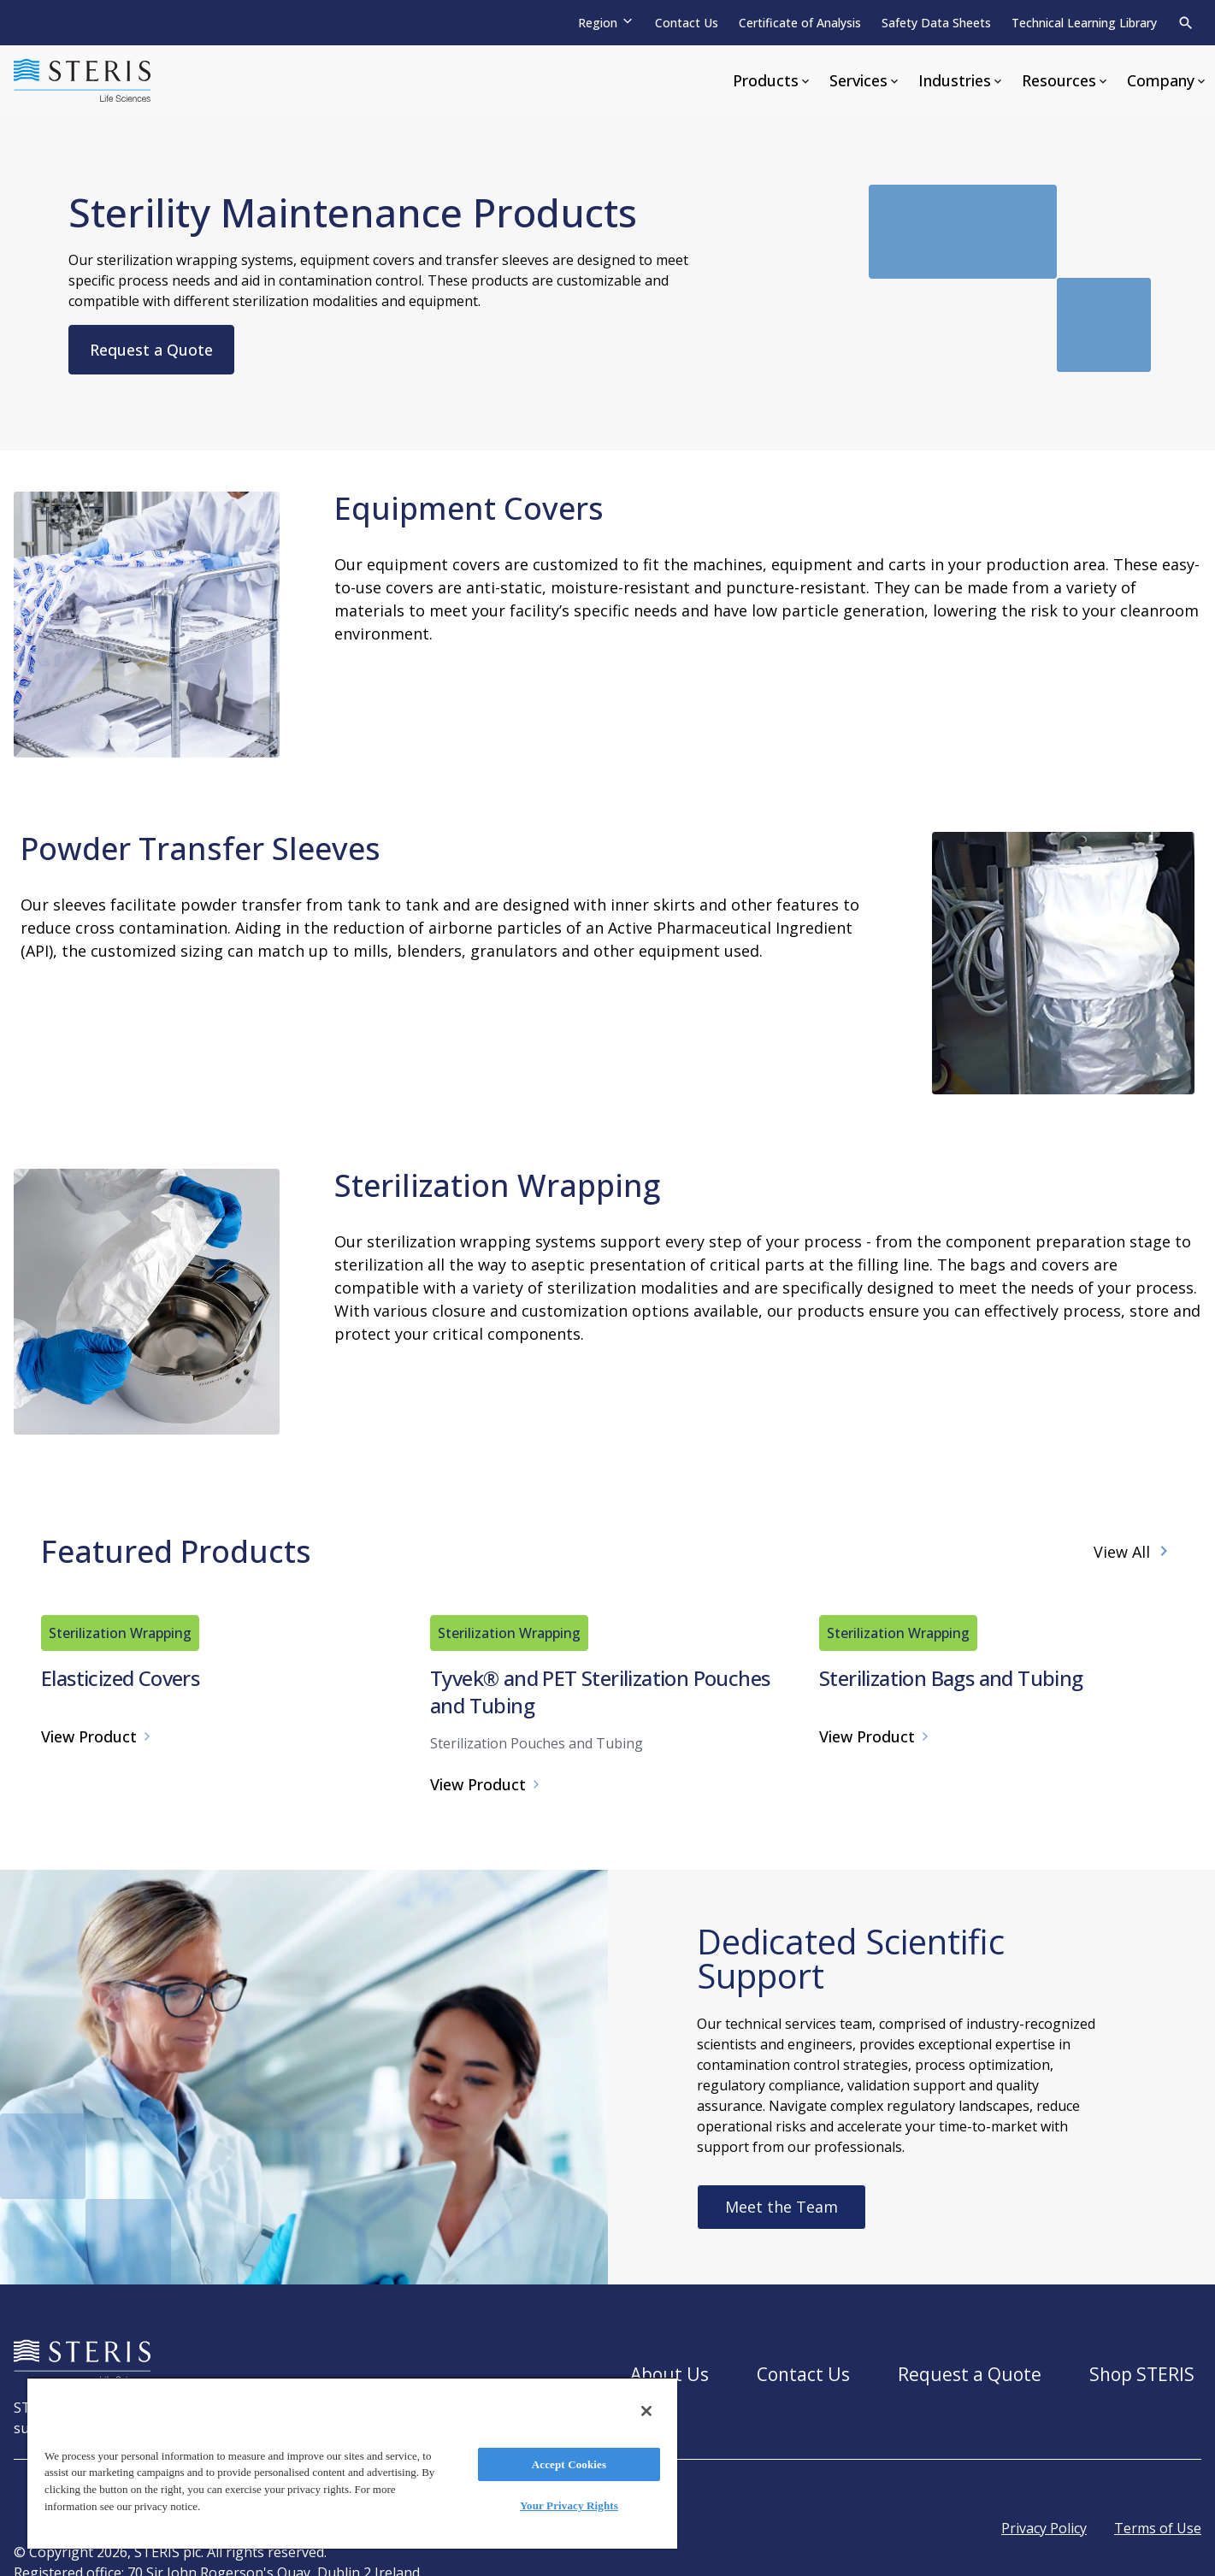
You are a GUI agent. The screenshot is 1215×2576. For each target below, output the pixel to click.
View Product (97, 2091)
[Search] (1185, 23)
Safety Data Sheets (936, 23)
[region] (352, 2463)
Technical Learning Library (1084, 23)
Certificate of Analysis (800, 23)
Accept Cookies (569, 2464)
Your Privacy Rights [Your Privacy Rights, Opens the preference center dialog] (569, 2505)
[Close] (646, 2411)
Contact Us (686, 23)
